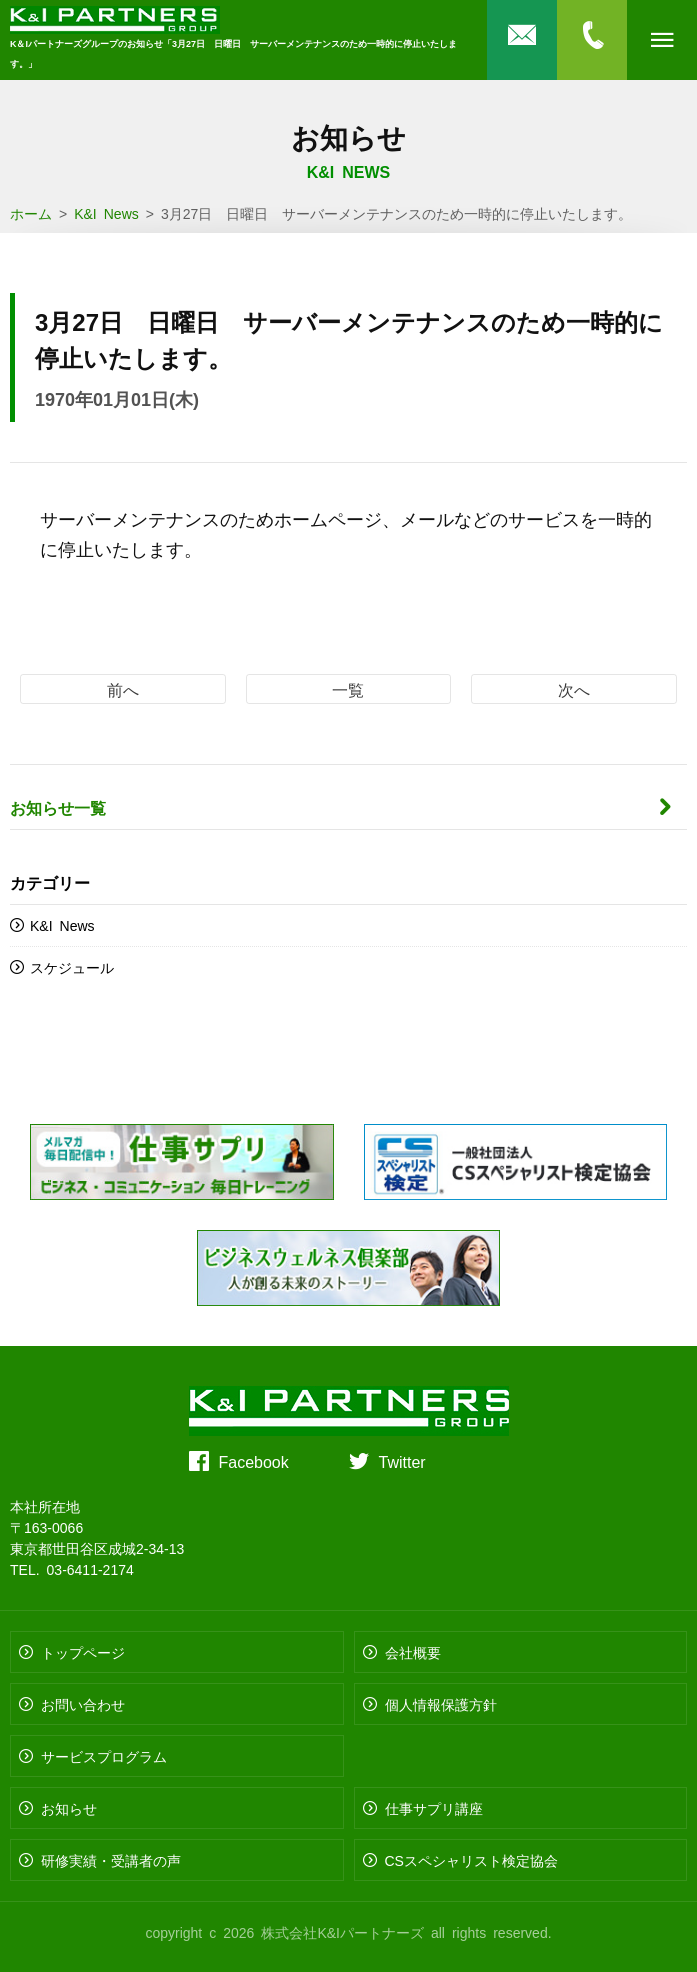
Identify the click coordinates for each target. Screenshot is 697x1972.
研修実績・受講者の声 (111, 1860)
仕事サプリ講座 (434, 1808)
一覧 (348, 689)
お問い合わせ (83, 1704)
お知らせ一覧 (58, 807)
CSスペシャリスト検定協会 (471, 1860)
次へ (574, 689)
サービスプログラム (104, 1756)
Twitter (402, 1461)
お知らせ (69, 1808)
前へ (123, 689)
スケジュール (72, 967)
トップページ (83, 1652)
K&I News (62, 925)
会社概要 (413, 1652)
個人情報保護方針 (441, 1704)
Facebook (254, 1461)
